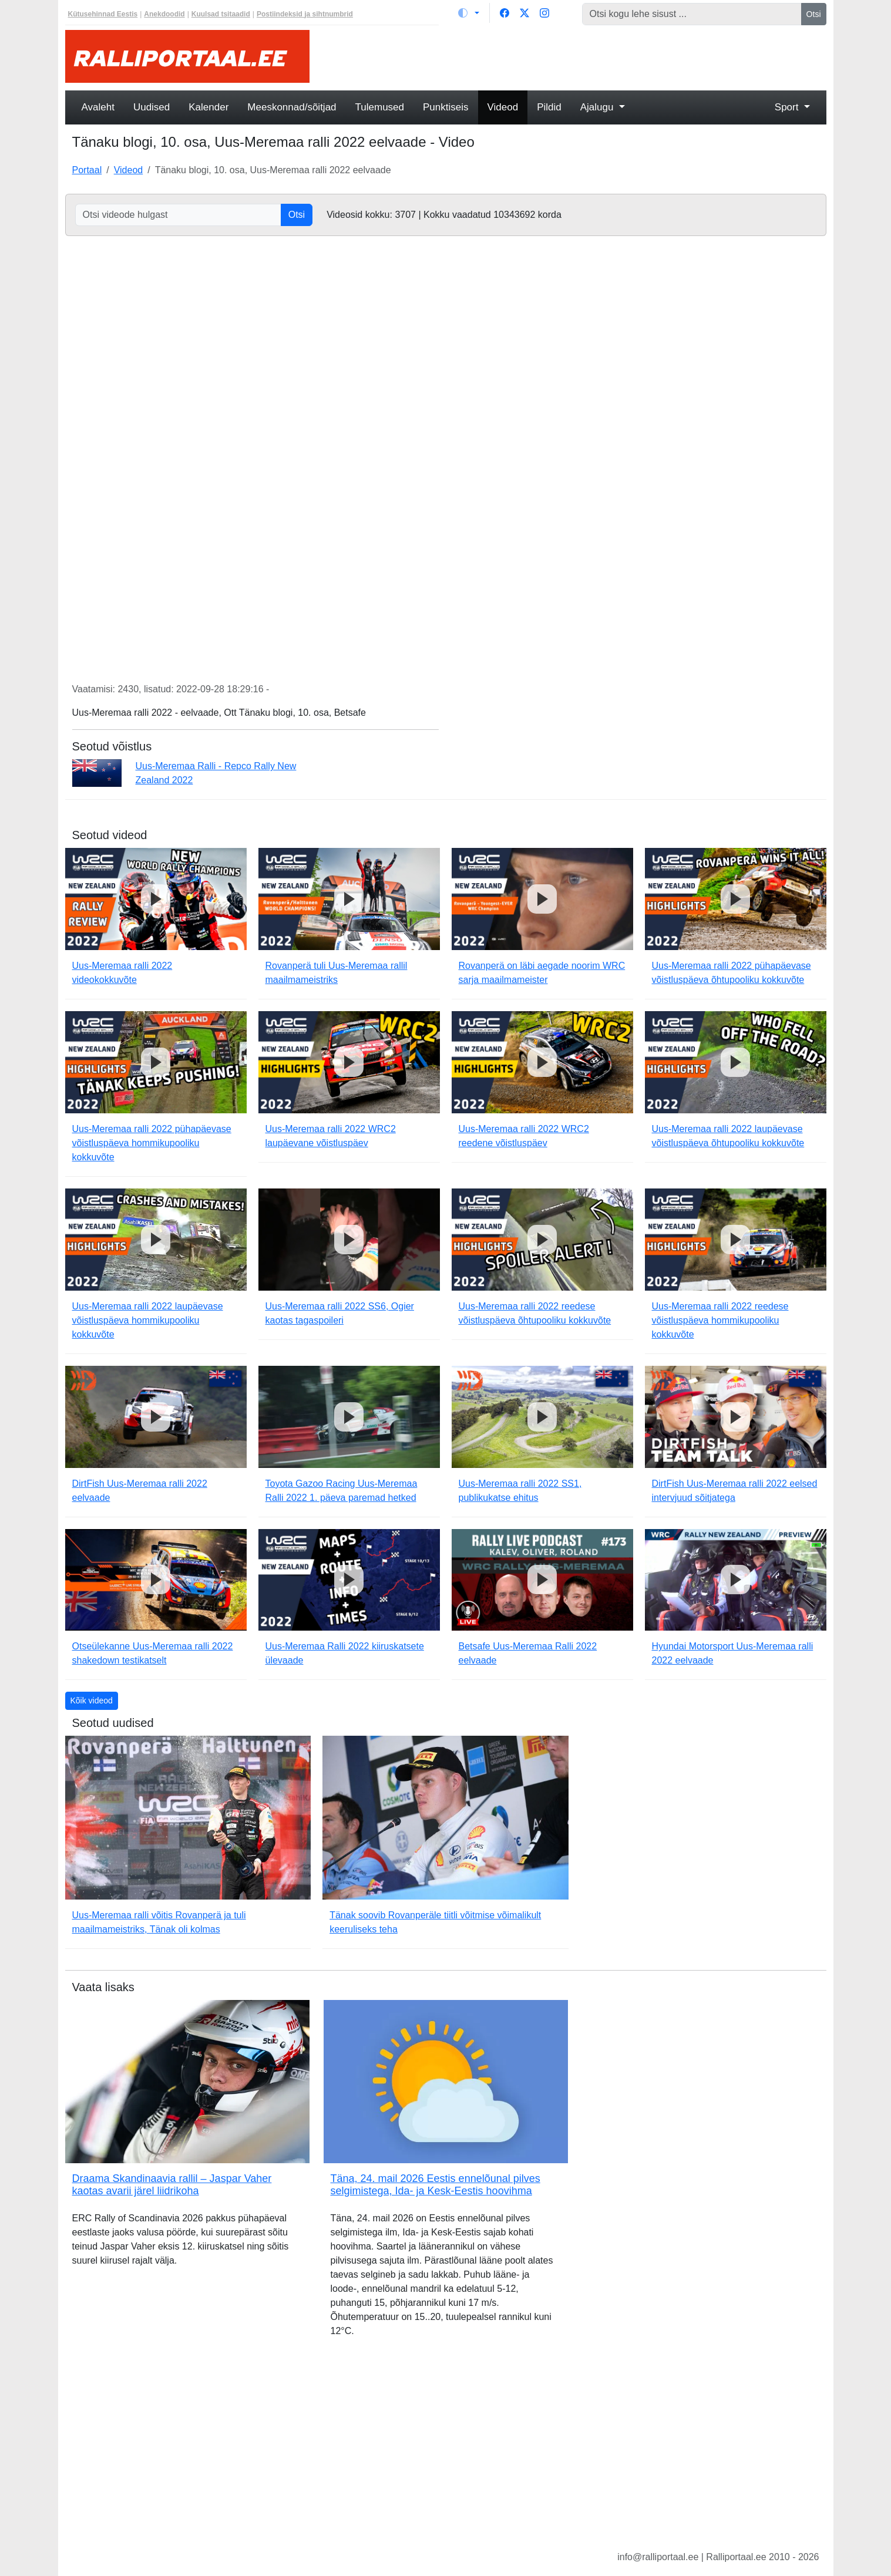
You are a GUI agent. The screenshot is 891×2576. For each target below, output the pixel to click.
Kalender (208, 107)
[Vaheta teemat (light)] (469, 13)
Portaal (87, 170)
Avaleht (98, 107)
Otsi (813, 14)
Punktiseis (445, 107)
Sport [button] (788, 107)
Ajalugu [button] (598, 107)
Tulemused (379, 107)
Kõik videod (91, 1700)
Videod (503, 107)
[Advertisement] (575, 56)
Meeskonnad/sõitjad (291, 107)
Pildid (549, 107)
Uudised (151, 107)
